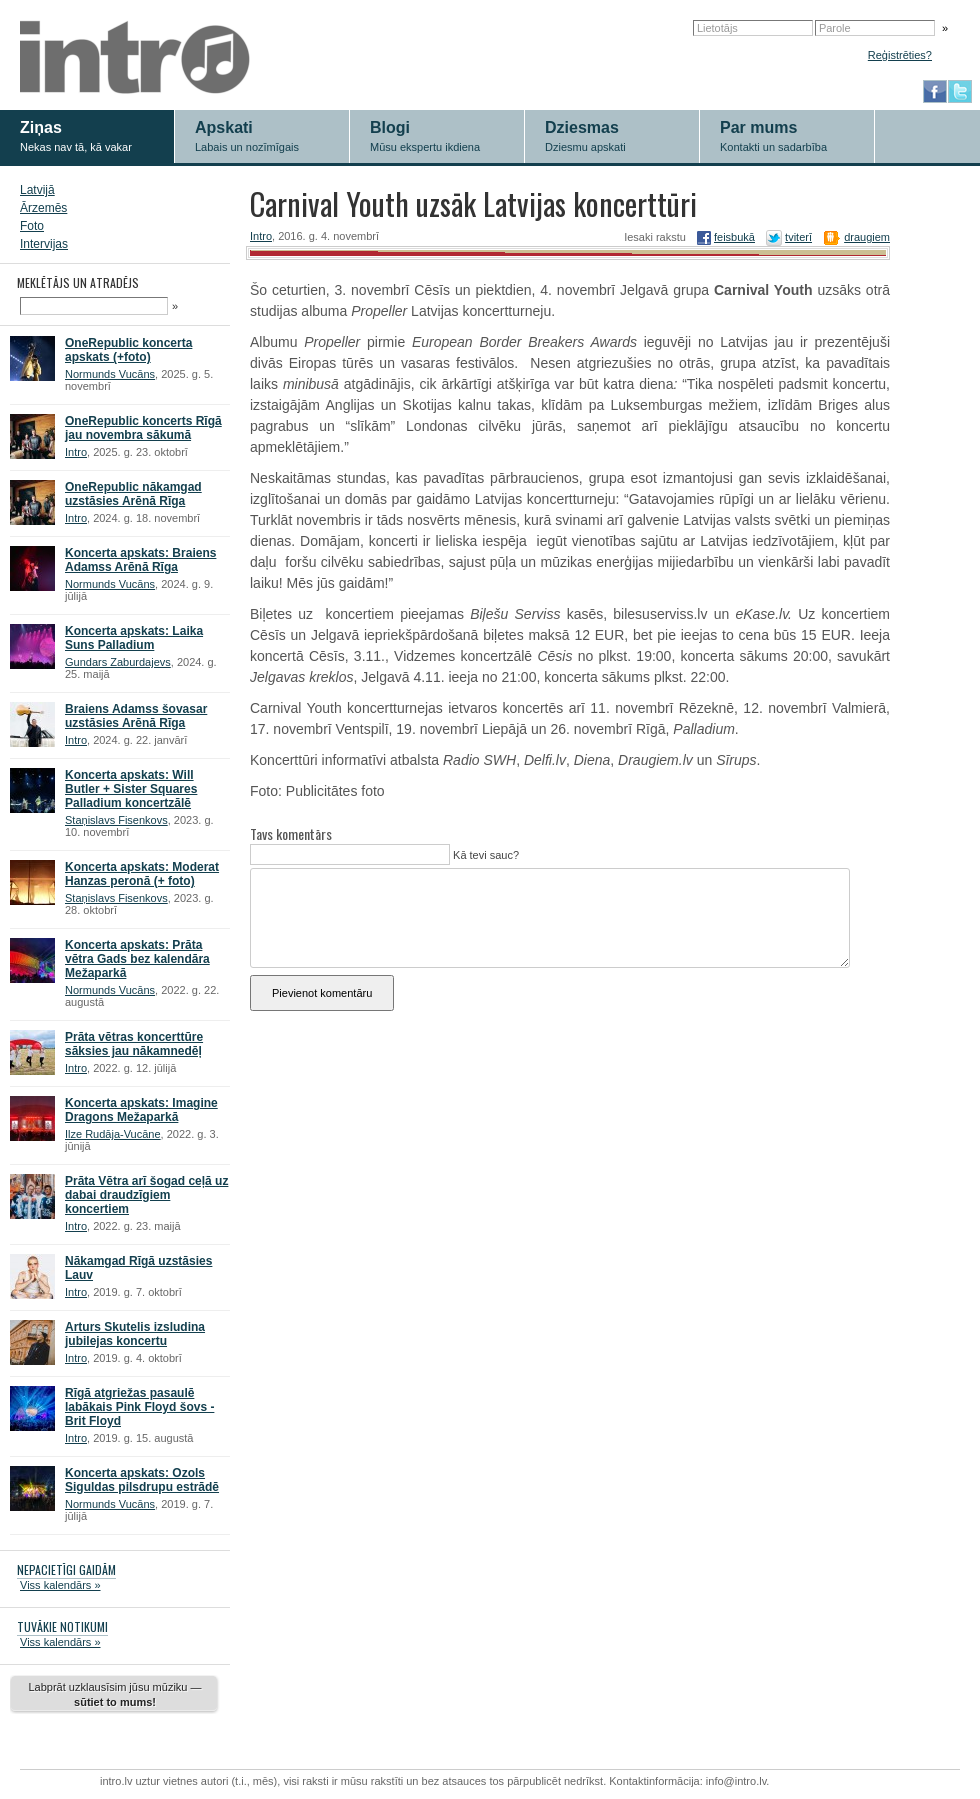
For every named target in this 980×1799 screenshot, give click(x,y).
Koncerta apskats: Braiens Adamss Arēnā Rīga (140, 560)
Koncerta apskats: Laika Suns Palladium (134, 638)
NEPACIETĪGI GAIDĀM (66, 1569)
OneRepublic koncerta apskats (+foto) (128, 350)
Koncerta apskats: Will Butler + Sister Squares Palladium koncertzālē (131, 789)
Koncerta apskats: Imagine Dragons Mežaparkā (141, 1110)
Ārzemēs (43, 208)
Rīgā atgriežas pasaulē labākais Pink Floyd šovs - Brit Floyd (139, 1407)
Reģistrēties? (900, 55)
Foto (32, 226)
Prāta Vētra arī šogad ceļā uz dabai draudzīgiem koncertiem (146, 1195)
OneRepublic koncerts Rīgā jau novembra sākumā (143, 428)
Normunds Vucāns (110, 374)
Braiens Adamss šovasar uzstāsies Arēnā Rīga (136, 716)
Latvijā (37, 190)
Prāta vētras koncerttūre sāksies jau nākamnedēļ (134, 1044)
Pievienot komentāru (322, 993)
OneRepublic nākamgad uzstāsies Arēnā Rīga (133, 494)
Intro (76, 452)
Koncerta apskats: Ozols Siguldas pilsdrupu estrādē (142, 1480)
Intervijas (44, 244)
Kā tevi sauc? (484, 855)
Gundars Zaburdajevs (118, 662)
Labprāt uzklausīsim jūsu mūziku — (114, 1694)
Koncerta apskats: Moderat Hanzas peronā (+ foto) (142, 874)
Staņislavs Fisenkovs (116, 820)
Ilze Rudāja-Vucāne (113, 1134)
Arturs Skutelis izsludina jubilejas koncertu (135, 1334)
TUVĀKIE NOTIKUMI (62, 1626)
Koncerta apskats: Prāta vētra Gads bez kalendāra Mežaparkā (137, 959)
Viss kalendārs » (60, 1585)
